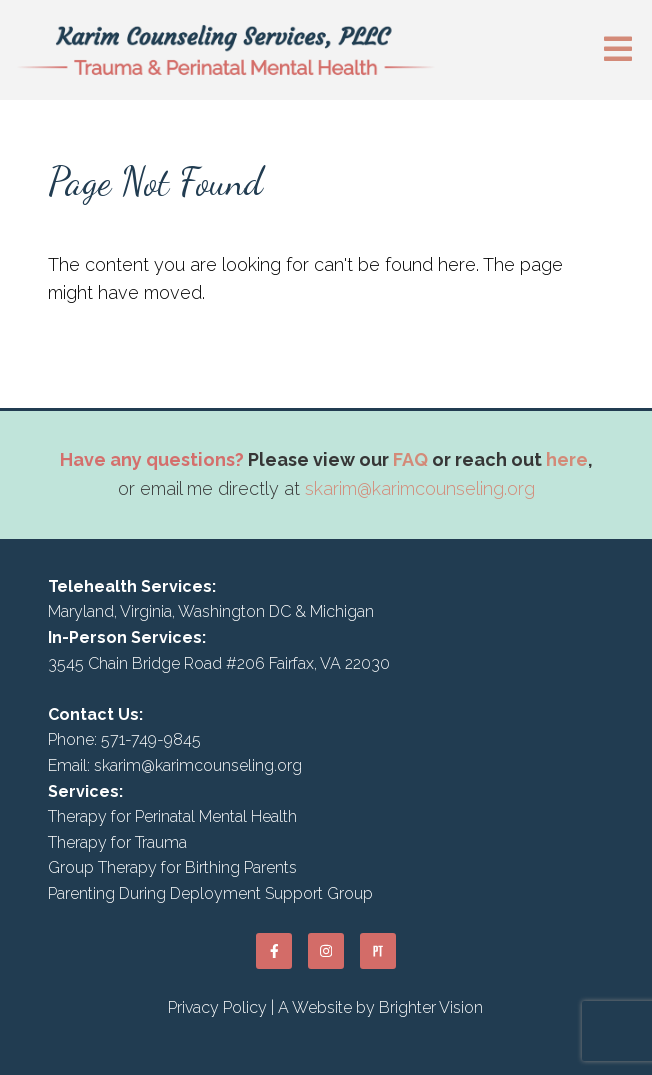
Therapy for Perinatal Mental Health (172, 816)
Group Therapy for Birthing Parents (172, 867)
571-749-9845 (151, 739)
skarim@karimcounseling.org (420, 488)
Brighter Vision (431, 1007)
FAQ (410, 459)
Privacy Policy (217, 1007)
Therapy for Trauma (117, 842)
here (567, 459)
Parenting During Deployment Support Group (210, 893)
